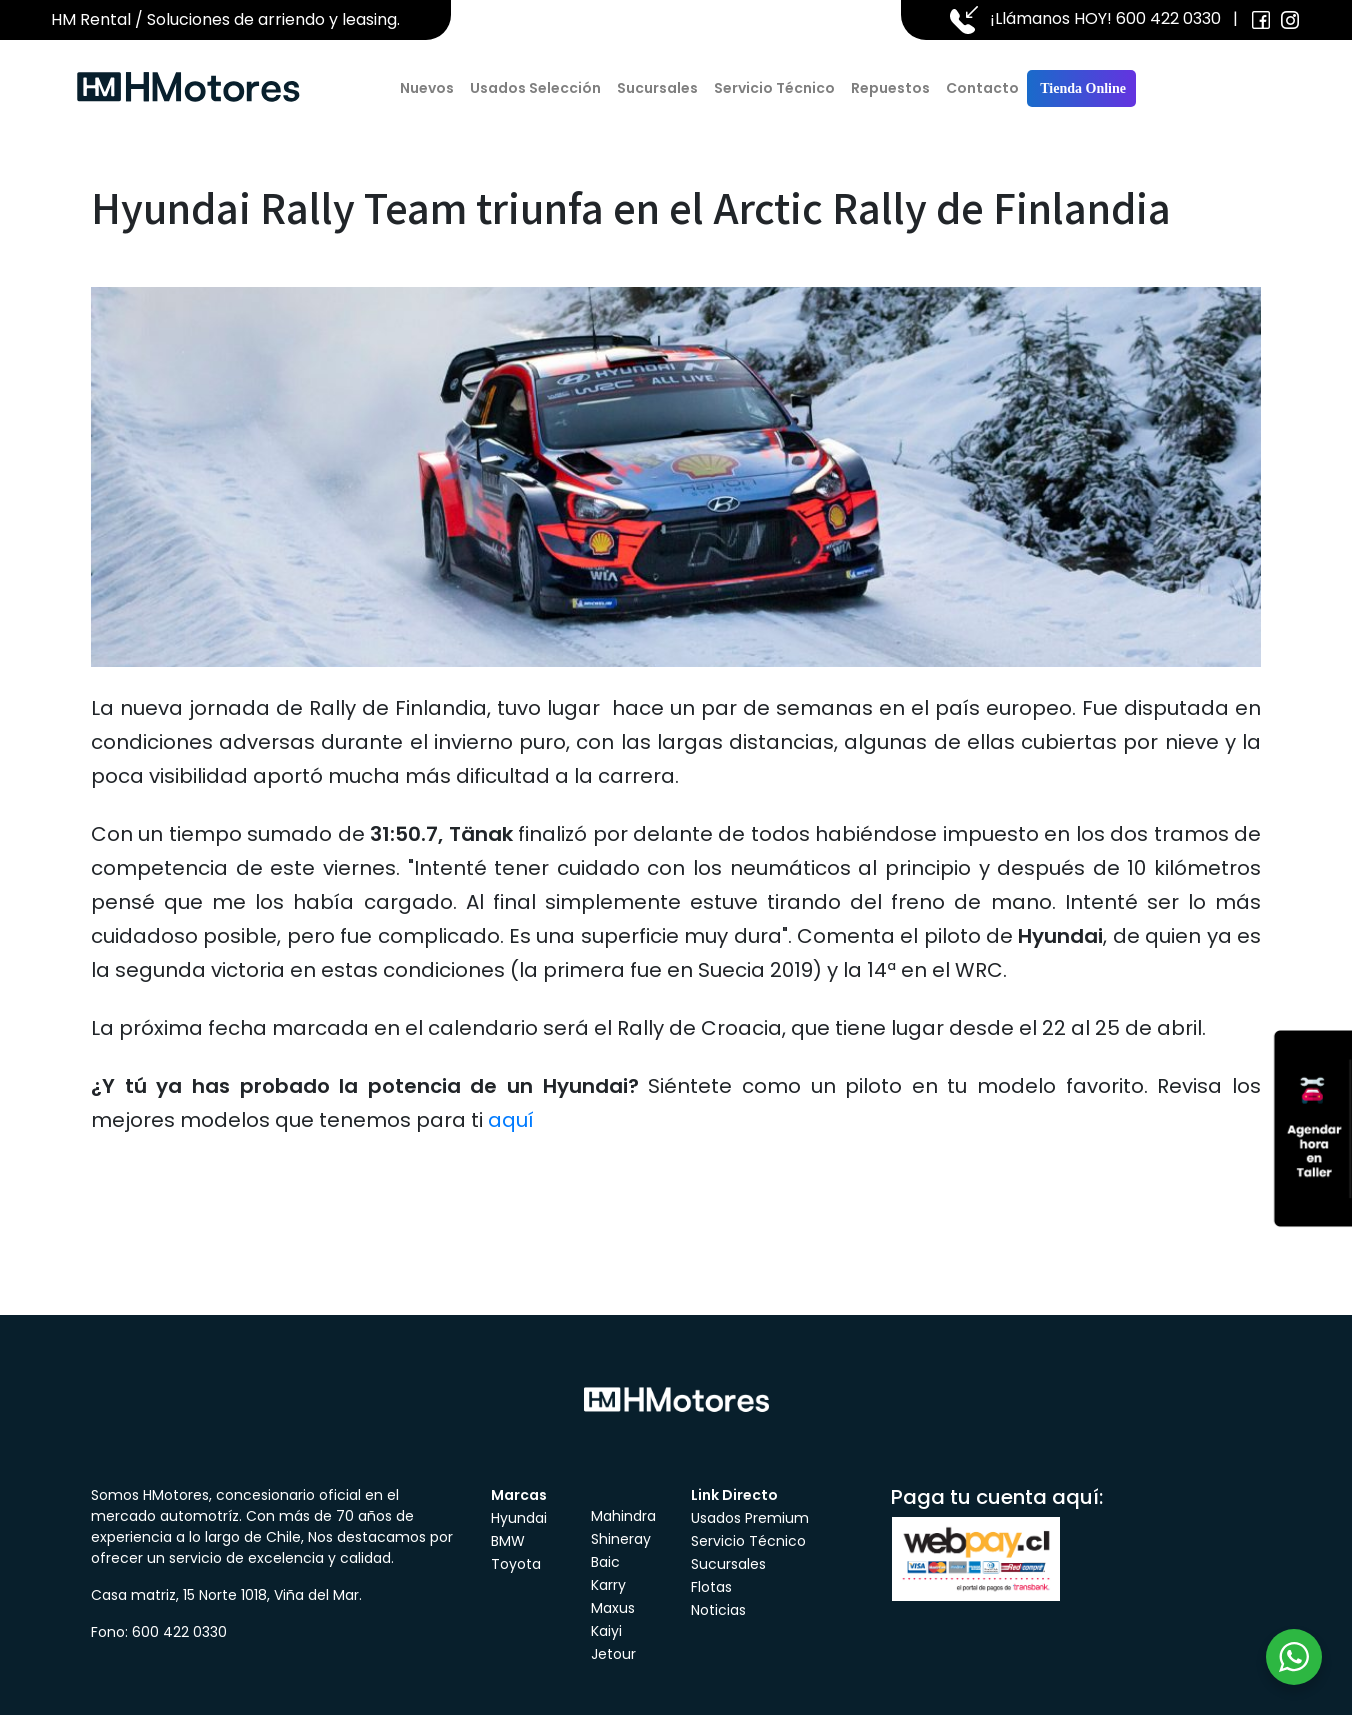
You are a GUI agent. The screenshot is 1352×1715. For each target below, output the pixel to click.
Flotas (711, 1587)
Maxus (613, 1608)
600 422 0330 (1168, 18)
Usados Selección (535, 88)
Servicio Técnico (774, 88)
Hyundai (519, 1518)
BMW (508, 1541)
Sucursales (657, 88)
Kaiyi (606, 1631)
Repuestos (890, 88)
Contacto (982, 88)
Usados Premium (750, 1518)
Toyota (516, 1564)
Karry (608, 1585)
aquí (511, 1120)
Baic (605, 1562)
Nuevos (427, 88)
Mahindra (623, 1516)
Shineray (621, 1539)
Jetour (613, 1654)
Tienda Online (1081, 88)
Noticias (718, 1610)
